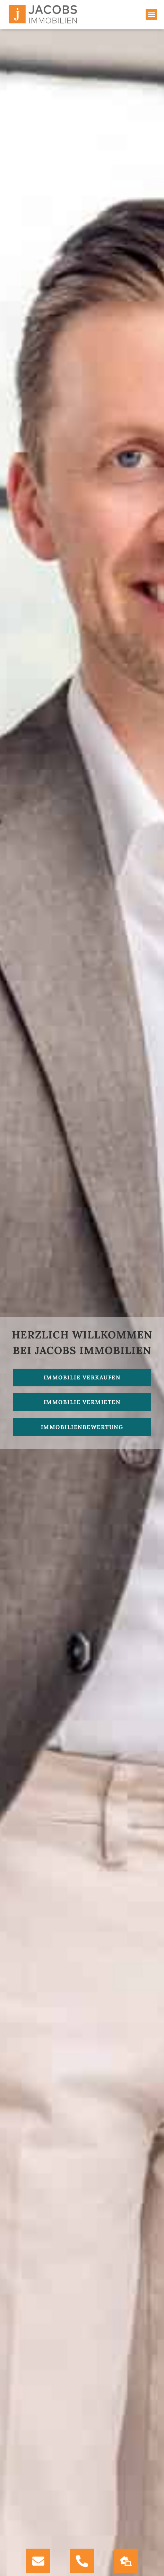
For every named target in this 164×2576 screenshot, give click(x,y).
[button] (151, 14)
